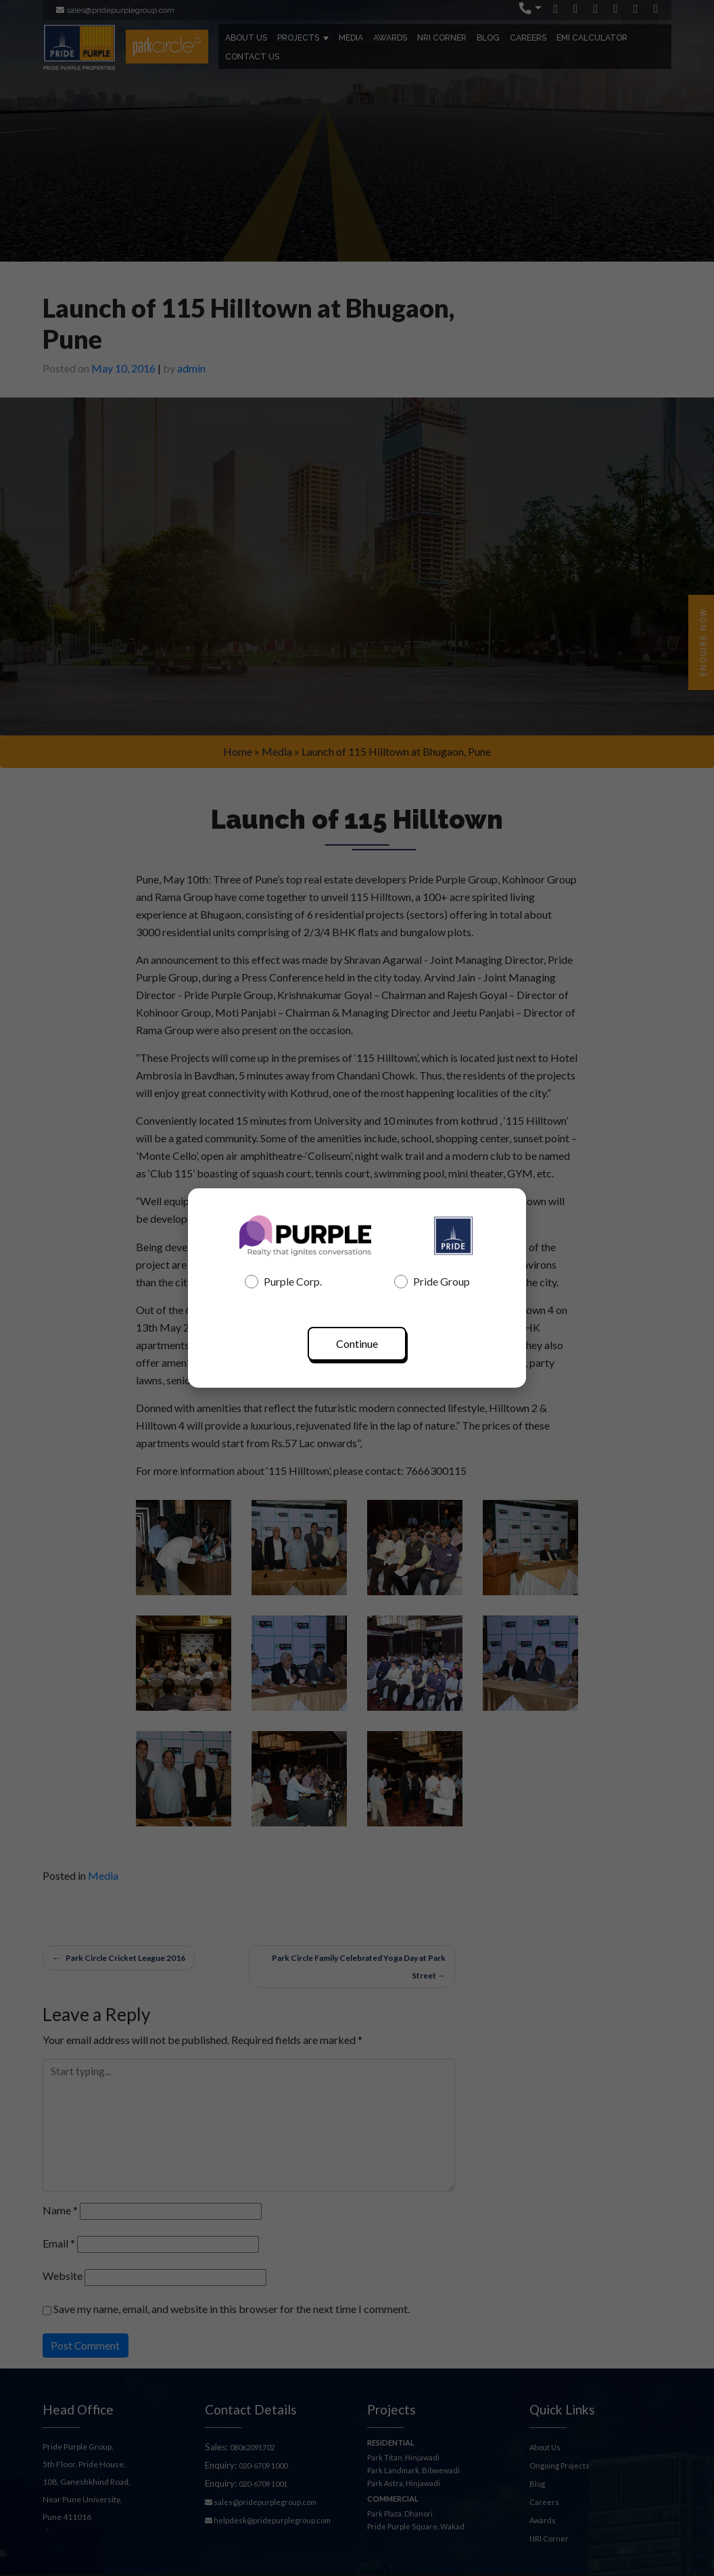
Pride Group (432, 1281)
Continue (357, 1343)
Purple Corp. (283, 1281)
